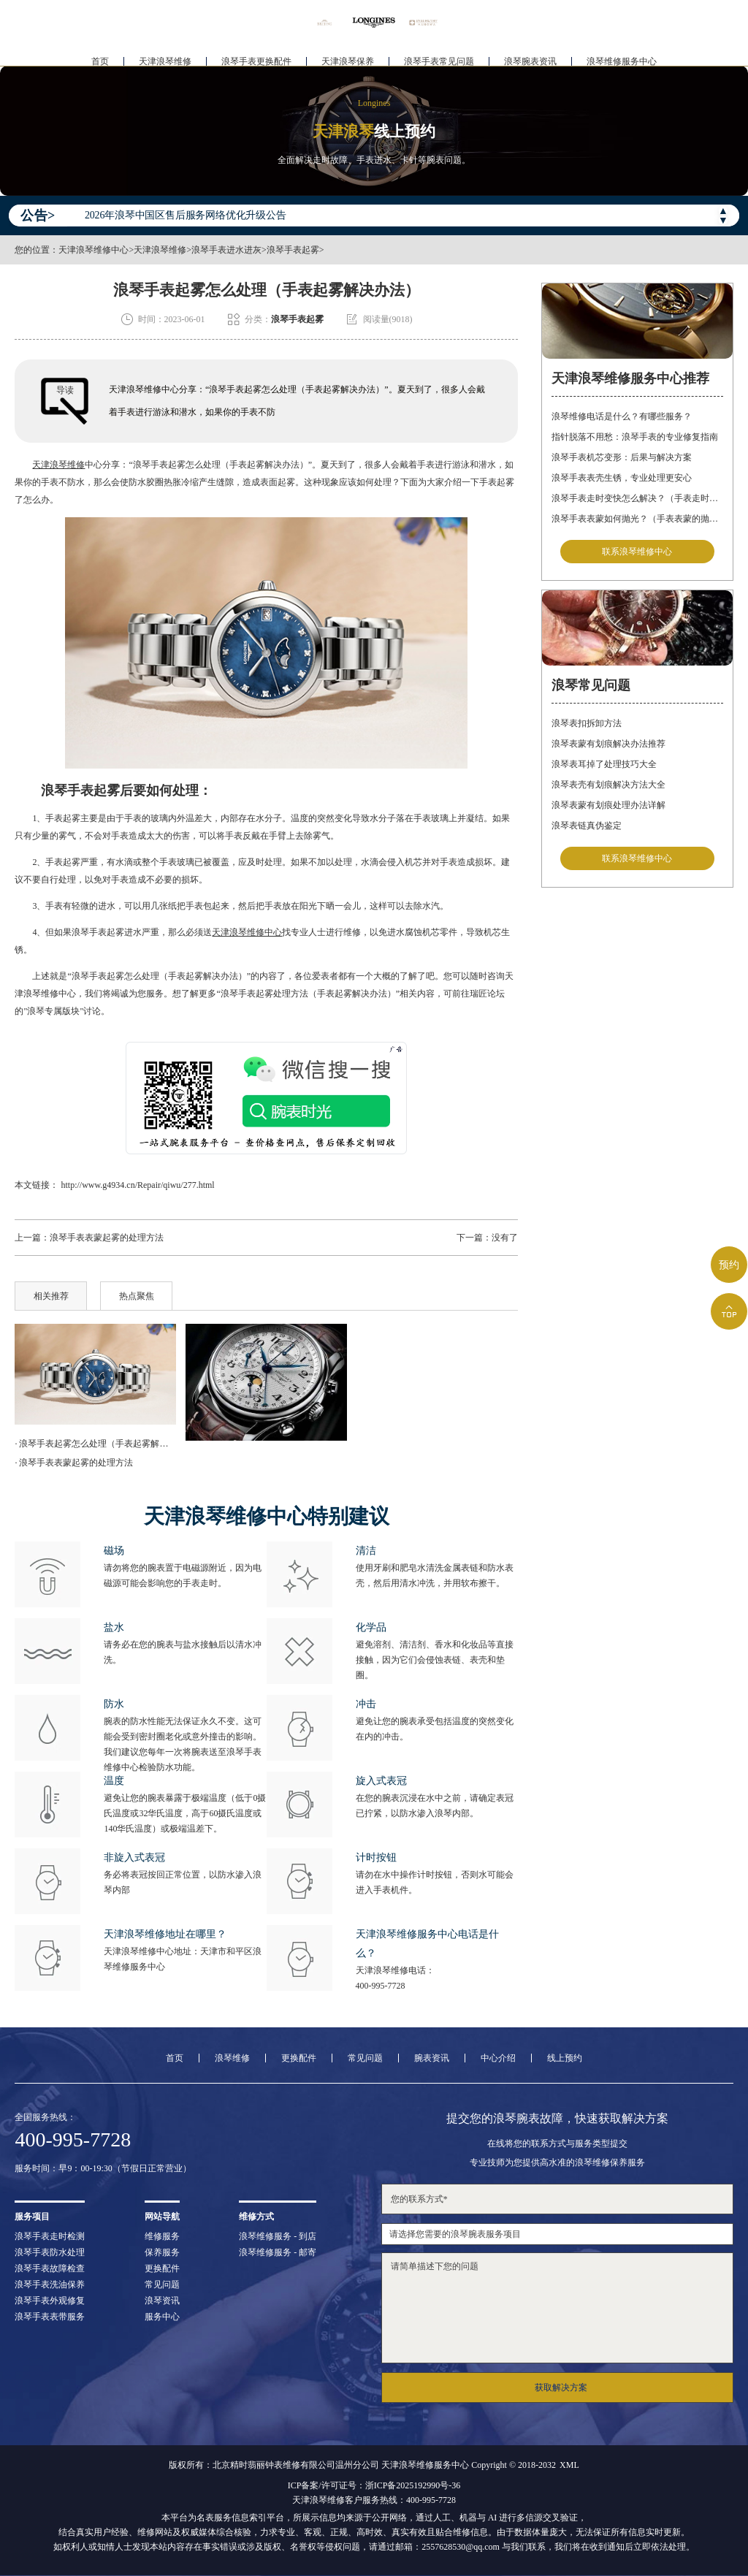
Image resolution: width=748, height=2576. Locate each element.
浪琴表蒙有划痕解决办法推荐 (608, 746)
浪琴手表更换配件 (256, 55)
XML (569, 2465)
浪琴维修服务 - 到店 (277, 2236)
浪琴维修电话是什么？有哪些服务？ (622, 416)
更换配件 (298, 2058)
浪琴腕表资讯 (530, 55)
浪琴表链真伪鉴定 (587, 828)
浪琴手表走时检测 (50, 2236)
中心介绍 (498, 2058)
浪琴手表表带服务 (50, 2316)
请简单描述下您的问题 (557, 2307)
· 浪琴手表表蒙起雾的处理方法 (74, 1462)
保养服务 (162, 2252)
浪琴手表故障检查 (50, 2268)
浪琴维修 (232, 2058)
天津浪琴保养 (347, 55)
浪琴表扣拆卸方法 (587, 725)
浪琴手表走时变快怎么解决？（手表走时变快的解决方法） (637, 498)
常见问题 (365, 2058)
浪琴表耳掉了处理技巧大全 (604, 766)
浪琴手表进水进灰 (226, 249)
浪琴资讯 (162, 2300)
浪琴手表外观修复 (50, 2300)
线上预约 (564, 2058)
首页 (100, 55)
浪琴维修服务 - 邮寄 (277, 2252)
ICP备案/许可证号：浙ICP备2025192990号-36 (374, 2485)
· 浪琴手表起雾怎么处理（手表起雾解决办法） (95, 1443)
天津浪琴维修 (165, 55)
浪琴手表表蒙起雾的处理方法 (107, 1237)
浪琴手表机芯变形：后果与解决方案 (622, 457)
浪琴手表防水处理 (50, 2252)
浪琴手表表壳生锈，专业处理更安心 (622, 478)
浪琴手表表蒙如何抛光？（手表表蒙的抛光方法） (637, 519)
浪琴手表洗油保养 (50, 2284)
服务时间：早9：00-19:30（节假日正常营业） (103, 2168)
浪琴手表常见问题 (439, 55)
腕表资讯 (431, 2058)
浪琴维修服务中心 (622, 55)
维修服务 (162, 2236)
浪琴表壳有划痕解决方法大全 (608, 787)
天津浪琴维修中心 (93, 249)
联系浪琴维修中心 (637, 552)
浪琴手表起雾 (293, 249)
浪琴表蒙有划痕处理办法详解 (608, 807)
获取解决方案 (561, 2387)
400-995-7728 (380, 1986)
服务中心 (162, 2316)
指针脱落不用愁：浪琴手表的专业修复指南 (635, 437)
